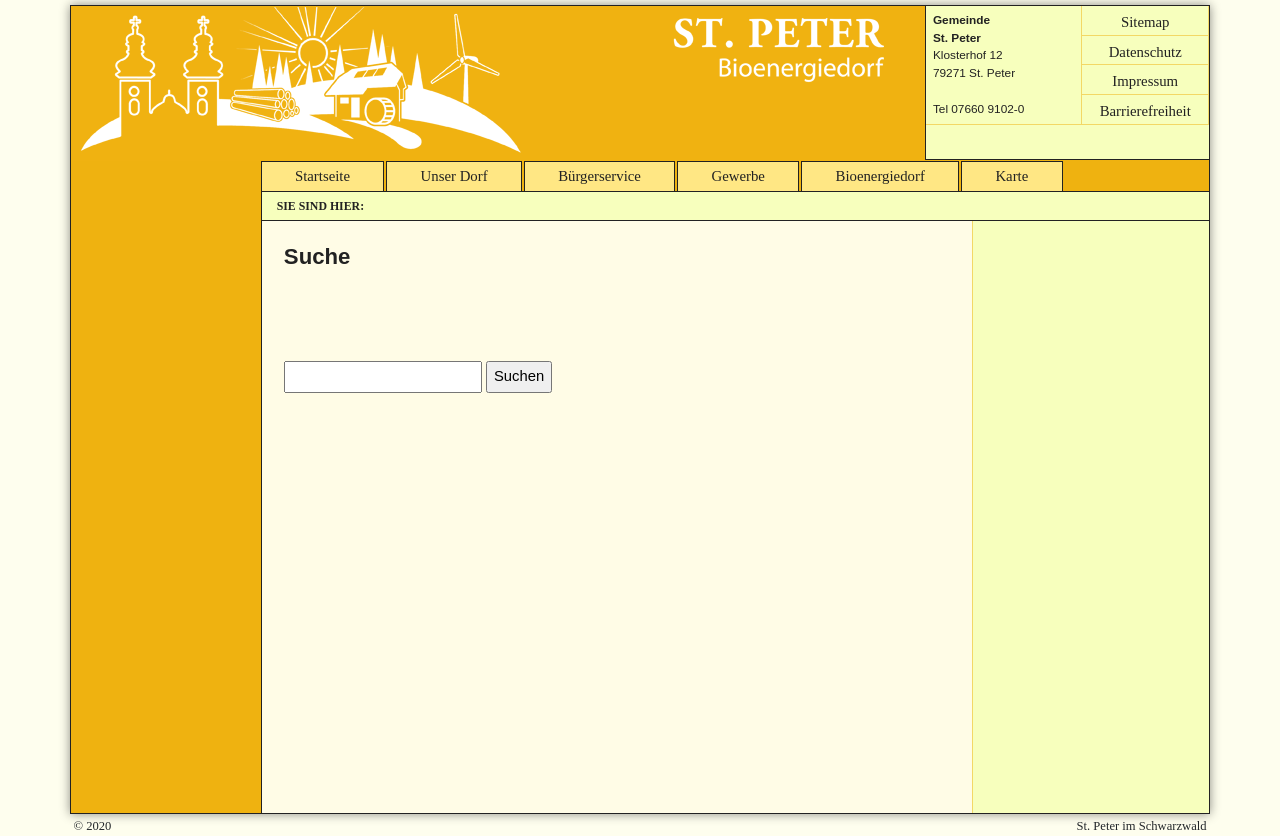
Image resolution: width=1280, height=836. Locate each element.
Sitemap (1145, 21)
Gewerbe (738, 176)
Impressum (1145, 81)
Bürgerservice (599, 176)
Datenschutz (1145, 51)
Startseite (322, 176)
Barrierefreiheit (1145, 110)
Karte (1011, 176)
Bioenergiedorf (880, 176)
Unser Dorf (454, 176)
